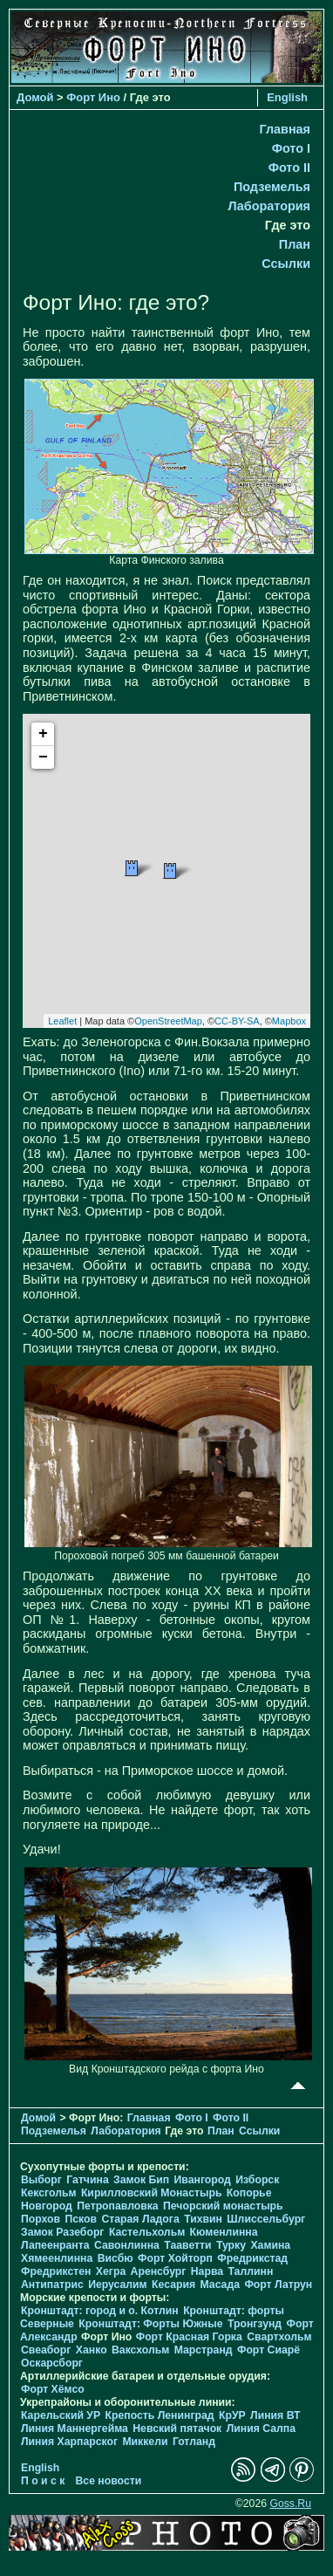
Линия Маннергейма (74, 2428)
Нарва (207, 2271)
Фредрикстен (56, 2271)
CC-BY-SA (237, 1021)
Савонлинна (127, 2245)
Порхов (40, 2219)
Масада (219, 2284)
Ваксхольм (140, 2350)
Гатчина (87, 2180)
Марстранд (203, 2350)
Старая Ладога (140, 2219)
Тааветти (187, 2245)
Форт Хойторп (175, 2258)
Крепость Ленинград (159, 2415)
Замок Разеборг (62, 2232)
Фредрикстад (252, 2258)
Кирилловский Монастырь (151, 2193)
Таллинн (250, 2271)
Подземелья (272, 187)
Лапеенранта (55, 2245)
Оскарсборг (52, 2363)
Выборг (41, 2180)
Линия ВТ (275, 2415)
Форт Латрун (278, 2284)
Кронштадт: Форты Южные (150, 2324)
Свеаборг (46, 2350)
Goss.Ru (290, 2503)
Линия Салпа (261, 2428)
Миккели (144, 2442)
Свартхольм (279, 2337)
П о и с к (43, 2481)
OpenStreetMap (168, 1021)
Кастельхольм (147, 2232)
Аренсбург (159, 2271)
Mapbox (289, 1021)
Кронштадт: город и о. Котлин (100, 2311)
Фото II (289, 168)
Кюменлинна (224, 2232)
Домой (35, 97)
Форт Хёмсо (53, 2389)
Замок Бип (141, 2180)
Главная (284, 129)
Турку (231, 2245)
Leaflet (62, 1021)
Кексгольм (48, 2193)
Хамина (270, 2245)
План (294, 244)
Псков (81, 2219)
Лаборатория (269, 206)
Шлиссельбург (266, 2219)
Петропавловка (117, 2206)
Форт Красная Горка (189, 2337)
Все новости (109, 2481)
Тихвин (203, 2219)
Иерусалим (117, 2284)
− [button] (43, 757)
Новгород (46, 2206)
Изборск (257, 2180)
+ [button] (43, 733)
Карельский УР (60, 2415)
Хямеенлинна (56, 2258)
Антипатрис (52, 2284)
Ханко (91, 2350)
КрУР (232, 2415)
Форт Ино (93, 97)
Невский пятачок (177, 2428)
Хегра (111, 2271)
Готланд (194, 2442)
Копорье (249, 2193)
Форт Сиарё (268, 2350)
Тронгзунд (255, 2324)
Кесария (173, 2284)
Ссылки (286, 264)
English (287, 97)
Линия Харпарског (69, 2442)
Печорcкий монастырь (223, 2206)
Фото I (291, 148)
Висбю (115, 2258)
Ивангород (202, 2180)
